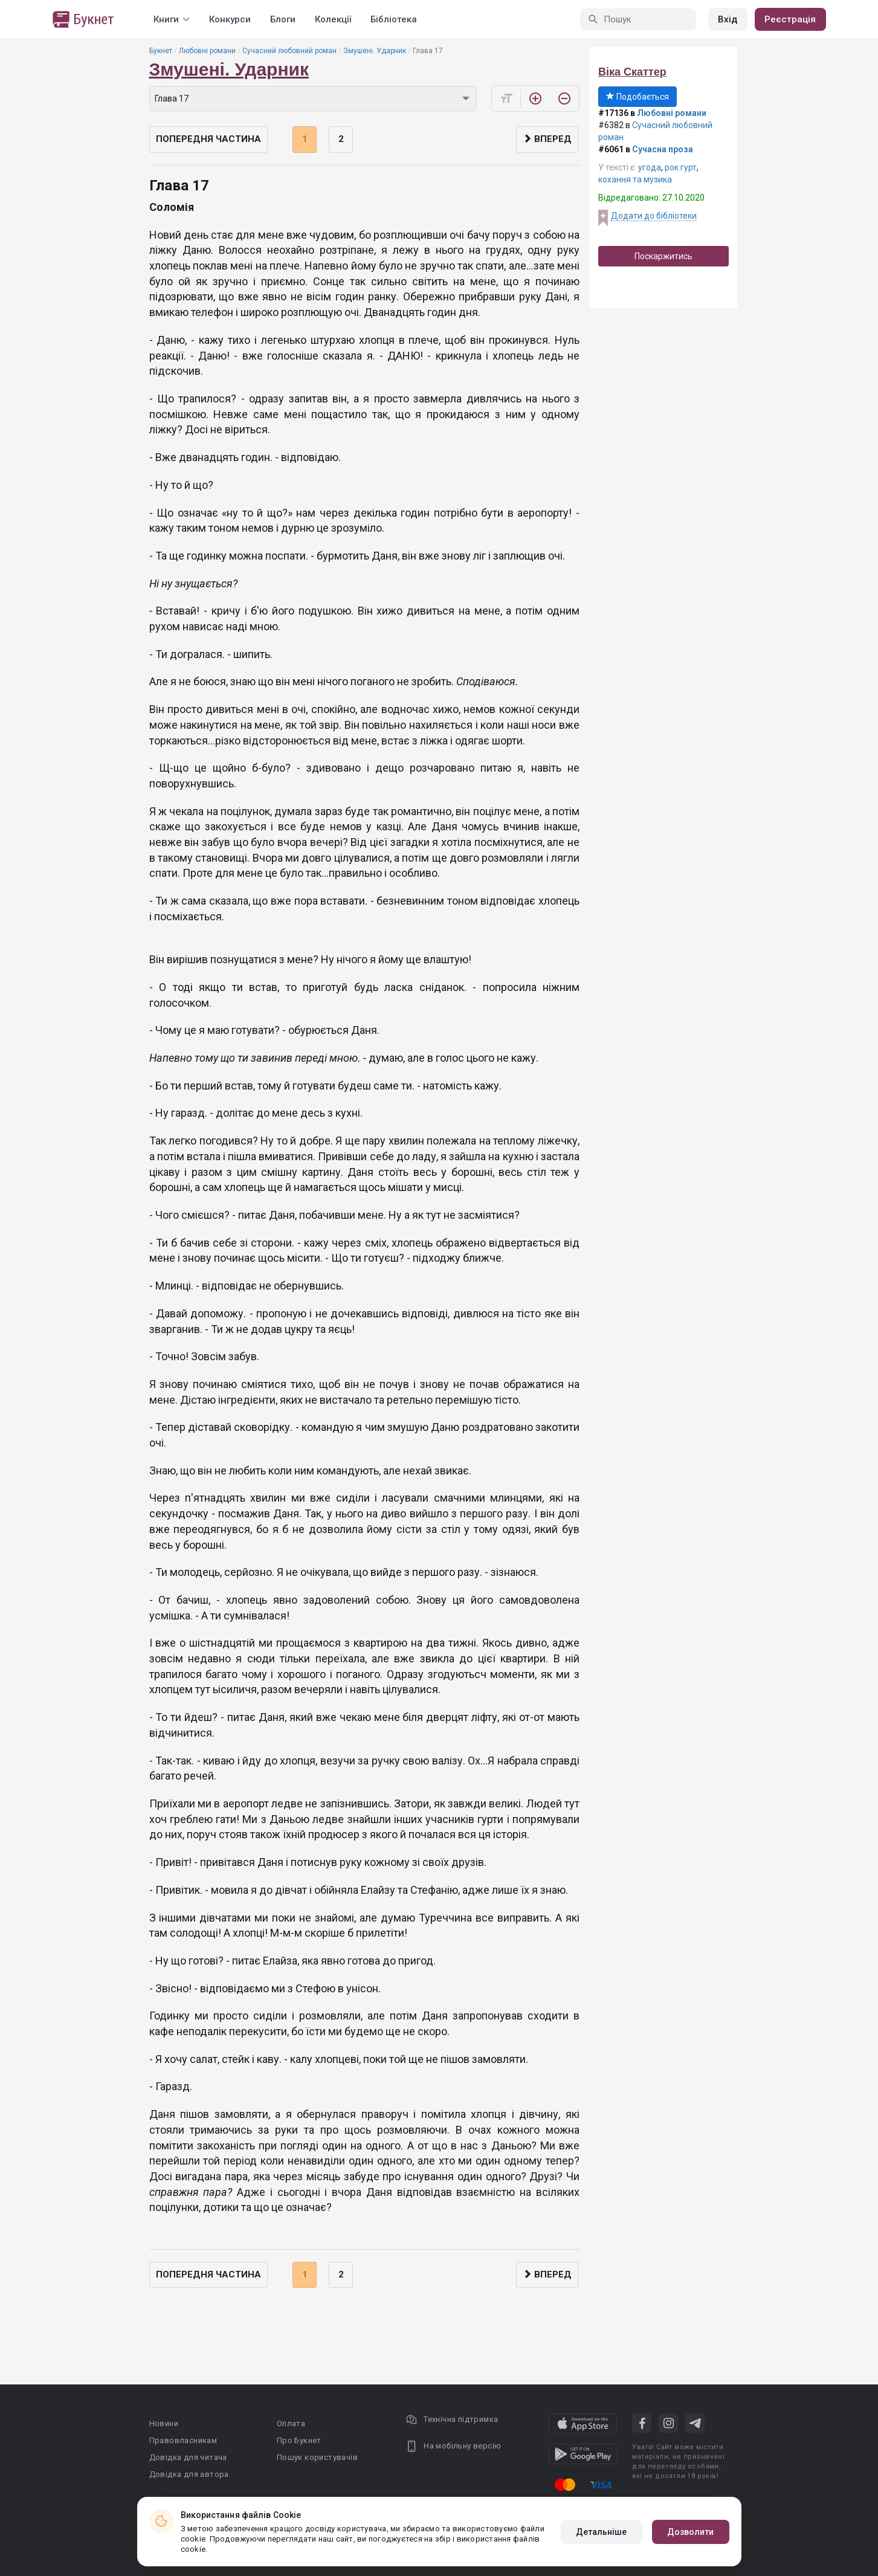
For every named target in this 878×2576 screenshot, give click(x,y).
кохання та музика (635, 179)
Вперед (547, 139)
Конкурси (230, 19)
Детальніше (601, 2532)
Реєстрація (790, 19)
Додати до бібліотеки (654, 216)
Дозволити (690, 2532)
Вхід (727, 19)
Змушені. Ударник (374, 51)
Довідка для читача (188, 2457)
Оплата (291, 2423)
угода (649, 167)
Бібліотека (393, 19)
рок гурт (681, 167)
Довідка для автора (189, 2474)
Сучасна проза (662, 149)
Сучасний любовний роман (289, 51)
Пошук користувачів (317, 2457)
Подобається (637, 97)
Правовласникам (183, 2440)
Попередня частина (208, 139)
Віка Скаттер (632, 72)
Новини (163, 2423)
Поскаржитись (663, 256)
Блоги (282, 19)
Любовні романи (207, 51)
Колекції (333, 19)
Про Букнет (299, 2440)
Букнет (160, 51)
